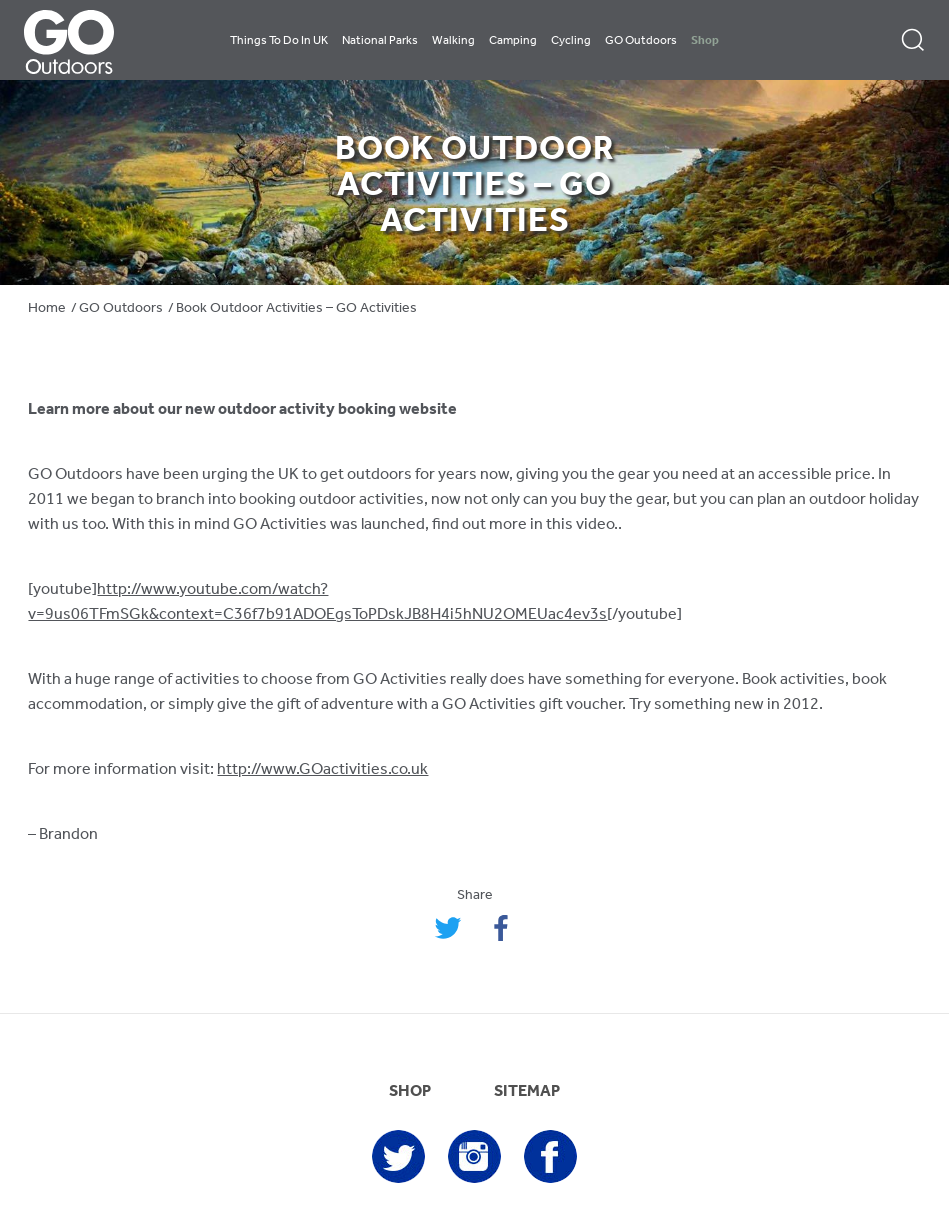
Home (47, 308)
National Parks (380, 41)
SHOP (410, 1092)
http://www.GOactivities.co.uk (322, 770)
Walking (453, 41)
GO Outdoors (641, 41)
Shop (705, 41)
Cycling (571, 41)
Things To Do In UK (279, 41)
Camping (513, 41)
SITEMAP (527, 1092)
